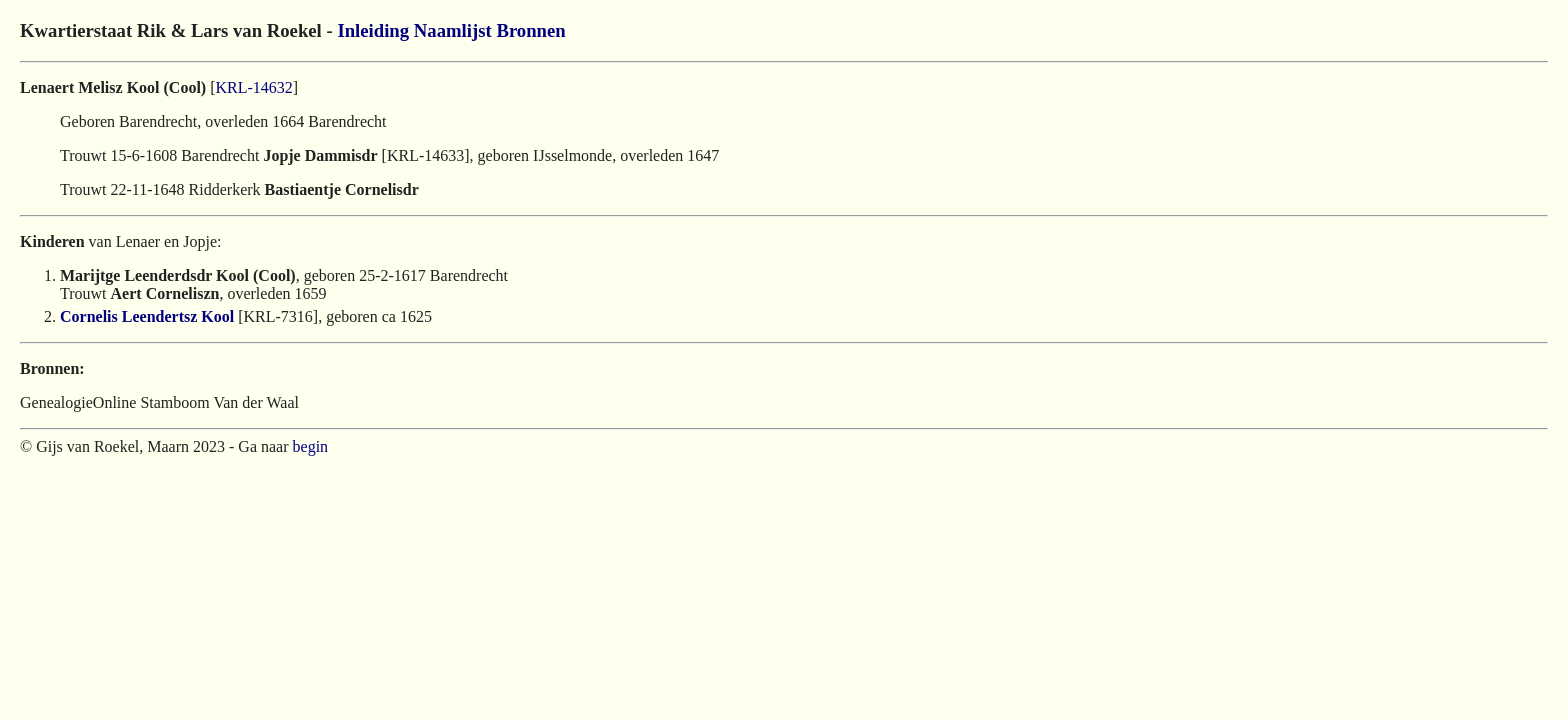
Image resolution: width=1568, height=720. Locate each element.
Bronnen (530, 30)
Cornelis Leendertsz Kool (147, 316)
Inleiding (373, 30)
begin (311, 446)
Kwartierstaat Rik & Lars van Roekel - (178, 30)
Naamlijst (453, 30)
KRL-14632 (254, 87)
